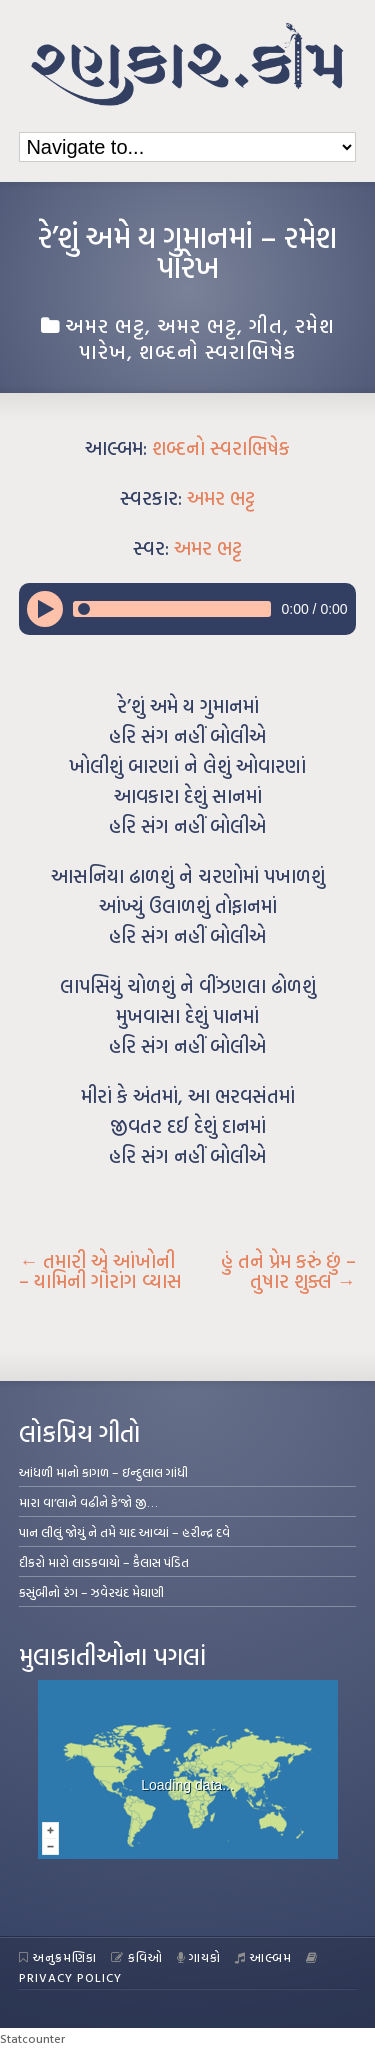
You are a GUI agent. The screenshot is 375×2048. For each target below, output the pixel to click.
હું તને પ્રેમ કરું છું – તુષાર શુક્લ (288, 1271)
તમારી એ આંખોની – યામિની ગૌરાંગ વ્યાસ (100, 1271)
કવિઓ (137, 1957)
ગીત (266, 325)
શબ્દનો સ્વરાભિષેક (217, 351)
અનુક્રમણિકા (58, 1957)
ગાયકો (199, 1957)
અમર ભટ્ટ (105, 325)
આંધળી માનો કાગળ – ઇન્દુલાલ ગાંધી (103, 1472)
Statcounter (32, 2038)
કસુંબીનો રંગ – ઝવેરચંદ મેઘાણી (91, 1592)
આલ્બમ (263, 1957)
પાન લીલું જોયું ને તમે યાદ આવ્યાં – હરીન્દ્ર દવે (124, 1532)
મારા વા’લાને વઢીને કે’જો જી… (88, 1502)
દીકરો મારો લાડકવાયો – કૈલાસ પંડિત (104, 1562)
